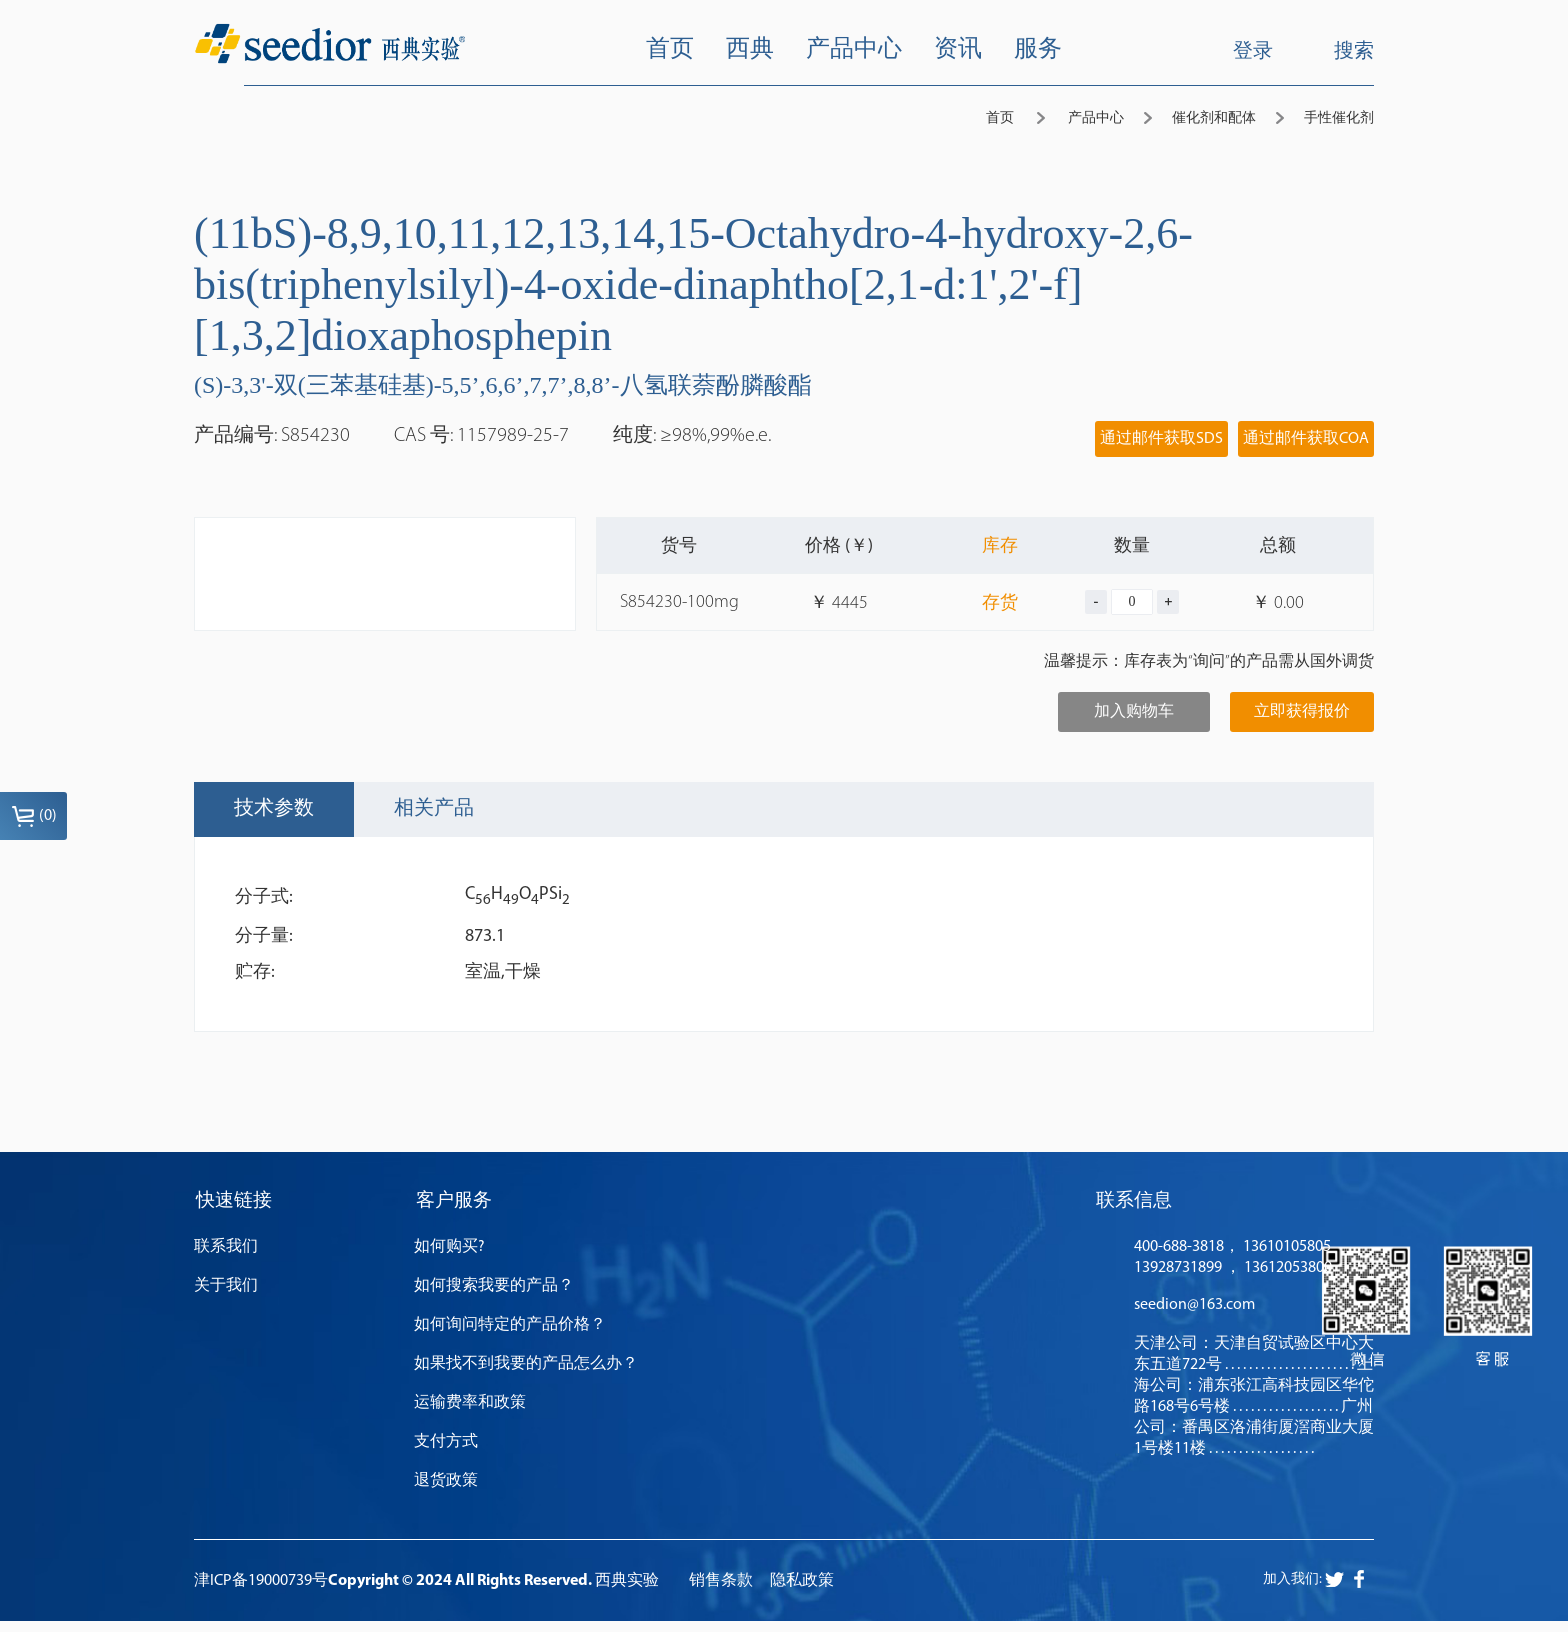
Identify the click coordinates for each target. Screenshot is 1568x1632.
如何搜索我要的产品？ (494, 1297)
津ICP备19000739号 (261, 1592)
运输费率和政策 (470, 1414)
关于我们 (226, 1297)
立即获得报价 (1302, 712)
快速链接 (234, 1207)
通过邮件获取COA (1306, 439)
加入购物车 (1134, 712)
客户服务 (454, 1207)
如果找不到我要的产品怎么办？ (526, 1375)
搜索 (1338, 50)
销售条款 (721, 1592)
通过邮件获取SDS (1161, 439)
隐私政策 (802, 1592)
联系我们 (226, 1258)
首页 (1000, 118)
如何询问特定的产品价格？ (510, 1336)
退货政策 (446, 1492)
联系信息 (1134, 1207)
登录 (1253, 52)
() (34, 816)
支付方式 (446, 1453)
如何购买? (449, 1258)
